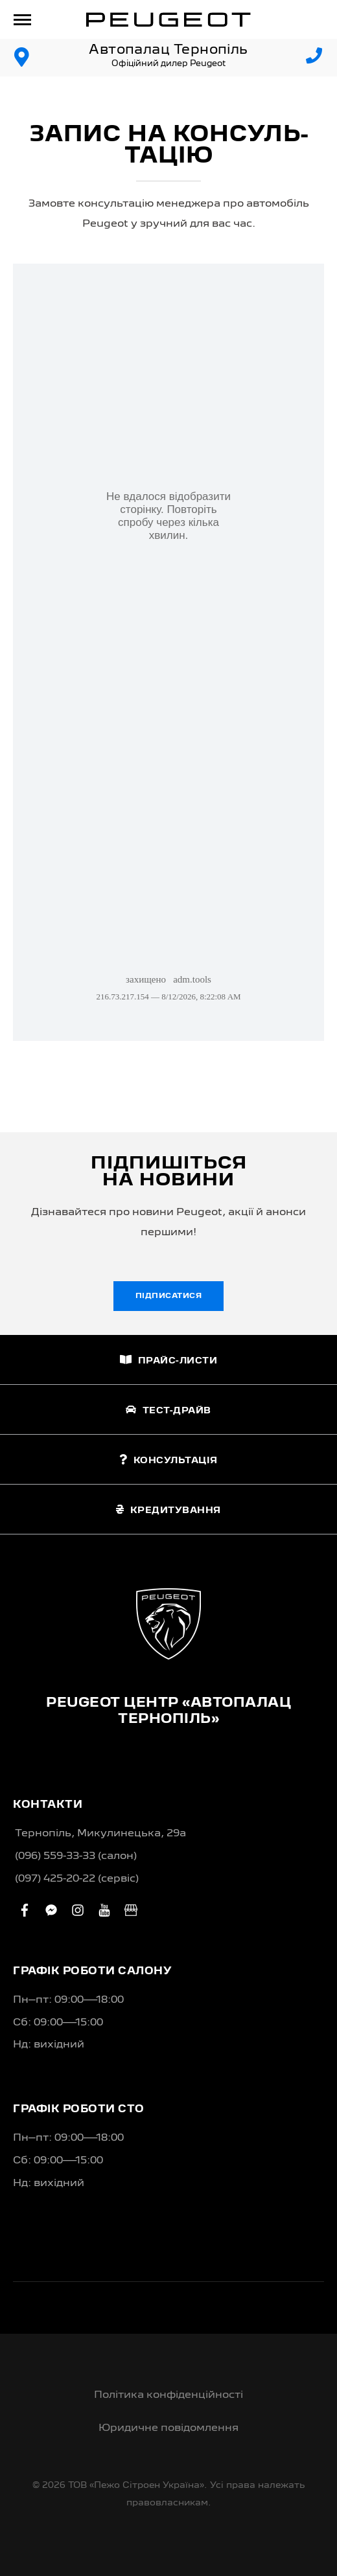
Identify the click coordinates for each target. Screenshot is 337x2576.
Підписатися (168, 1296)
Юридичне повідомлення (168, 2428)
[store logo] (168, 19)
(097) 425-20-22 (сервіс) (77, 1879)
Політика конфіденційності (168, 2395)
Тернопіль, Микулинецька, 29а (100, 1833)
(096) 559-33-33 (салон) (76, 1856)
